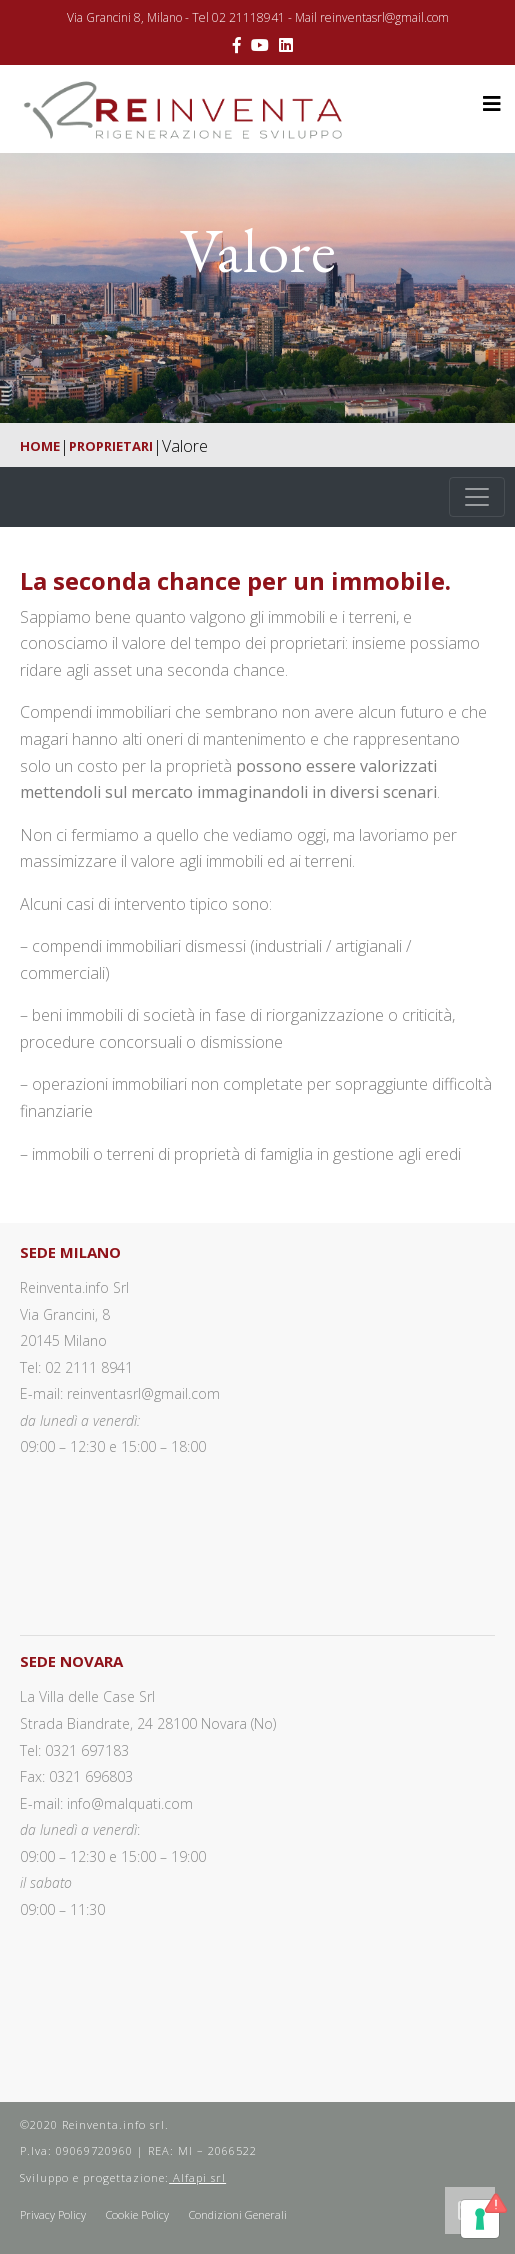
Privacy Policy (53, 2214)
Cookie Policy (137, 2214)
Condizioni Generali (238, 2214)
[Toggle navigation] (477, 497)
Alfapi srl (197, 2177)
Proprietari (111, 446)
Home (40, 446)
